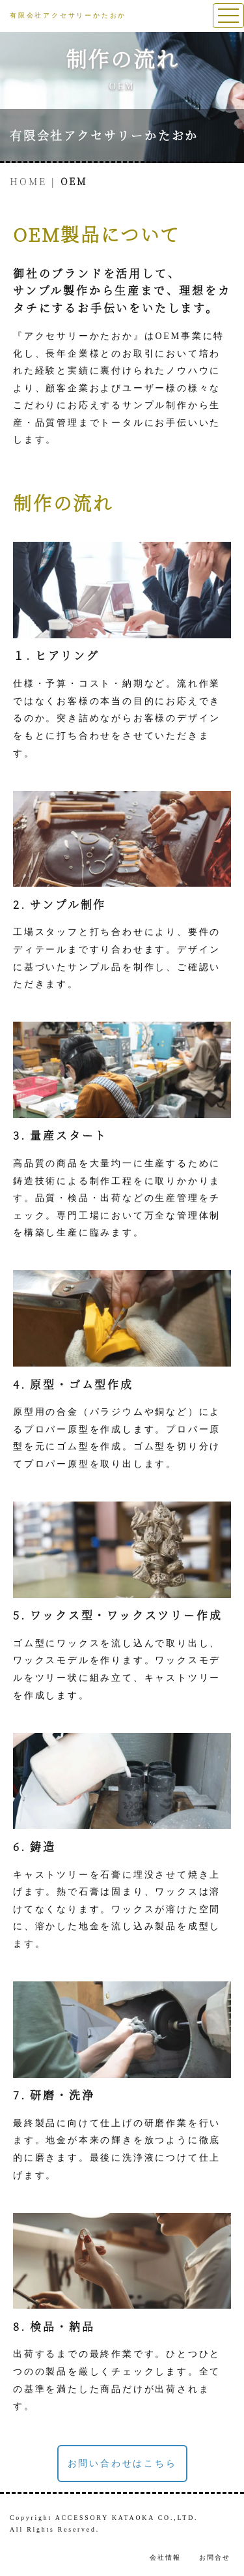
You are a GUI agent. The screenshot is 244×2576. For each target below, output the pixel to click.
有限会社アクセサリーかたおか (104, 134)
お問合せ (214, 2557)
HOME (28, 181)
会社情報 (165, 2557)
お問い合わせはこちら (122, 2463)
